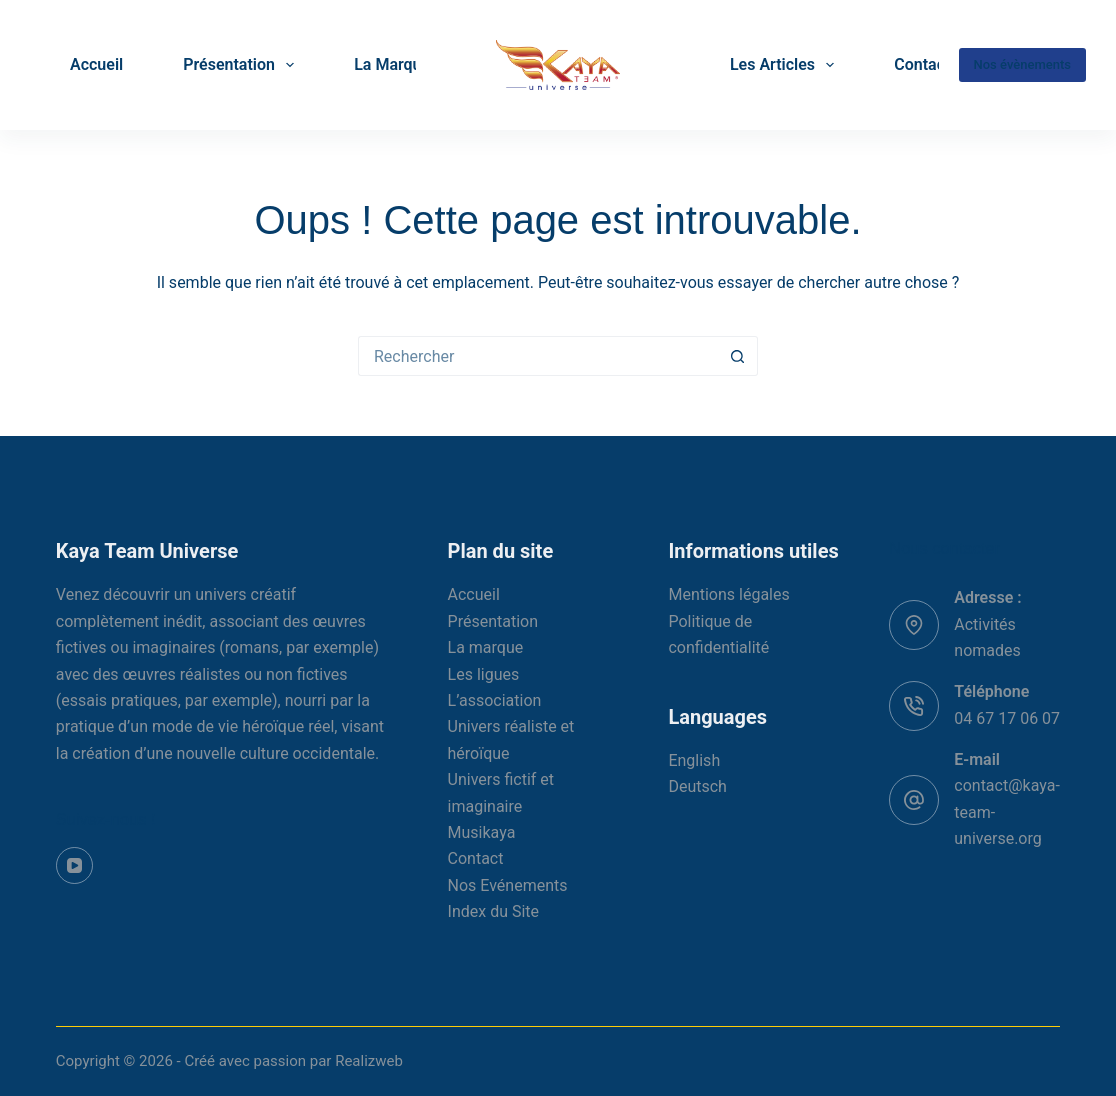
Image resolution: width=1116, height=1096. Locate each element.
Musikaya (482, 832)
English (694, 760)
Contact (922, 64)
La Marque (392, 64)
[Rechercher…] (538, 356)
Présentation (242, 65)
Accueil (96, 64)
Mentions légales (728, 594)
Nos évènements (1022, 64)
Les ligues (484, 674)
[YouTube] (75, 866)
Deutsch (697, 786)
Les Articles (786, 65)
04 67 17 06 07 (1007, 718)
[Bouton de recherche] (738, 356)
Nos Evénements (508, 885)
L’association (495, 700)
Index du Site (494, 911)
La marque (486, 647)
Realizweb (369, 1061)
